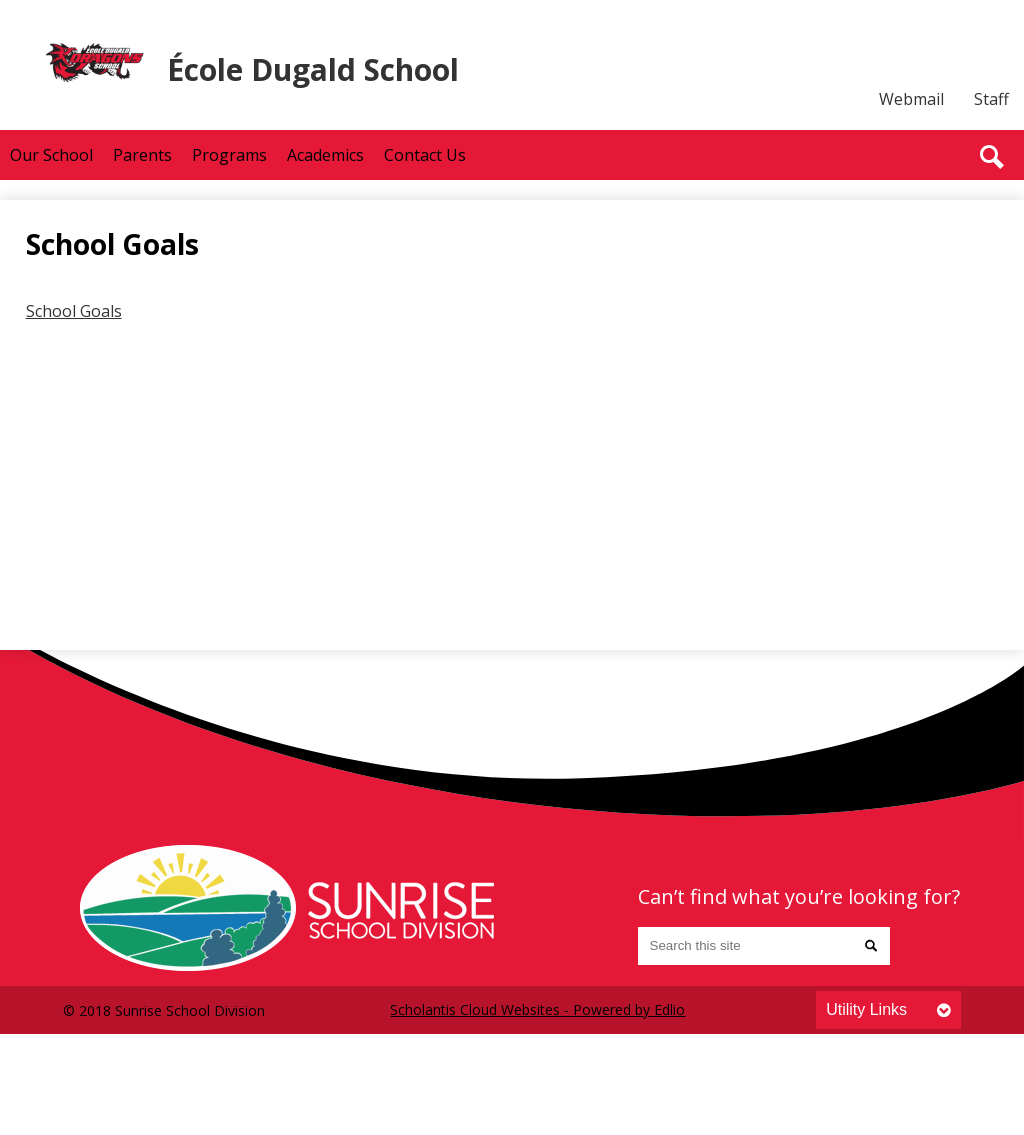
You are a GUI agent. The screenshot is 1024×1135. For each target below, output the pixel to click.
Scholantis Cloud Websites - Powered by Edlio (537, 1009)
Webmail (911, 99)
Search (992, 157)
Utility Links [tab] (866, 1009)
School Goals (74, 311)
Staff (991, 99)
